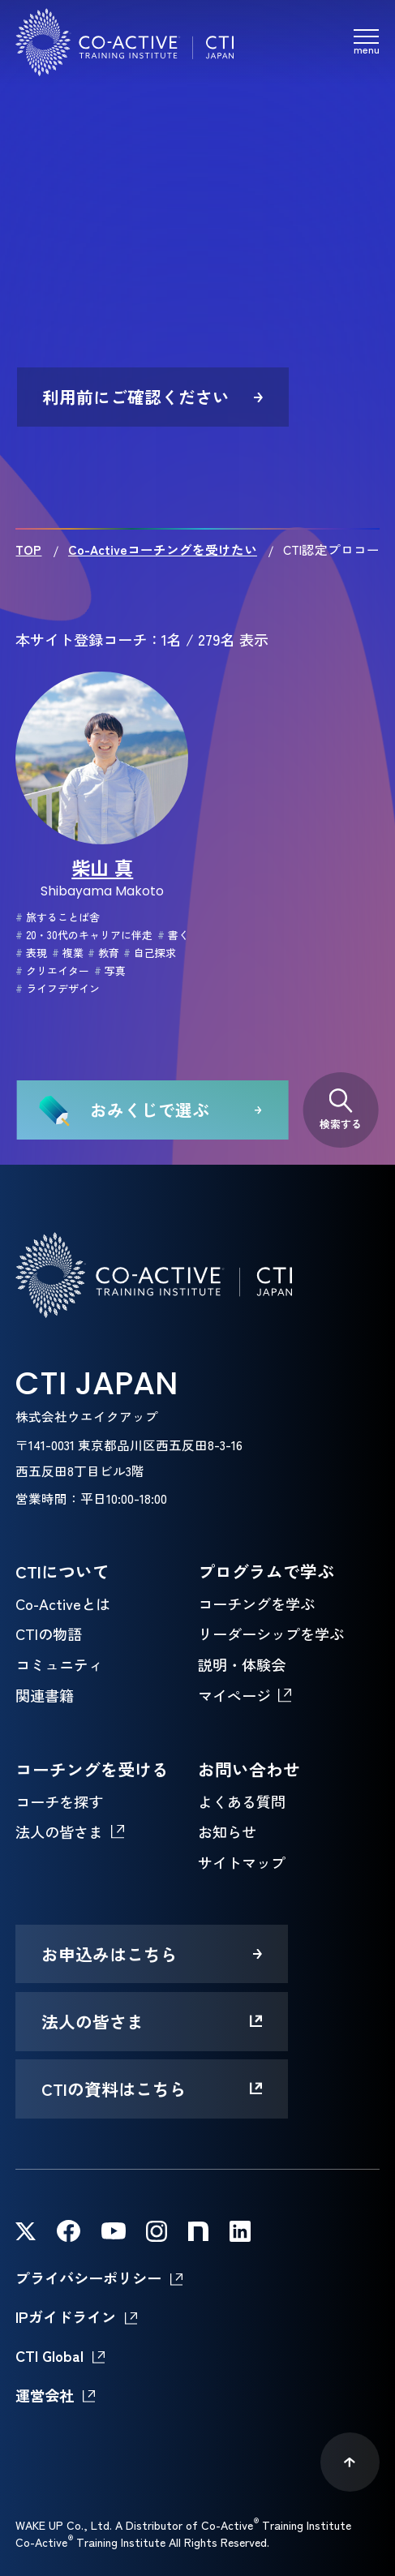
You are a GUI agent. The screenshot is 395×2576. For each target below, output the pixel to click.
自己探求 (149, 952)
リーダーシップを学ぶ (271, 1633)
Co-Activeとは (62, 1603)
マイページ (234, 1695)
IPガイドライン (65, 2316)
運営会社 (44, 2395)
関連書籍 (44, 1695)
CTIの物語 (48, 1633)
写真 (110, 970)
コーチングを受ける (92, 1769)
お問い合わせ (249, 1769)
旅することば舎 (57, 917)
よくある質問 (242, 1801)
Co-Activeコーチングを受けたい (162, 549)
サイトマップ (242, 1862)
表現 (31, 952)
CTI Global (49, 2355)
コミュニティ (59, 1664)
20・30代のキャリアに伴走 (83, 934)
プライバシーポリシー (88, 2277)
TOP (28, 549)
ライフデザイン (57, 988)
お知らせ (227, 1831)
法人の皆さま (59, 1831)
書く (173, 934)
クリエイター (52, 970)
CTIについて (62, 1571)
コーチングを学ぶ (256, 1603)
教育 (103, 952)
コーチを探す (59, 1801)
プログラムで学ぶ (266, 1571)
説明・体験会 (242, 1664)
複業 (68, 952)
